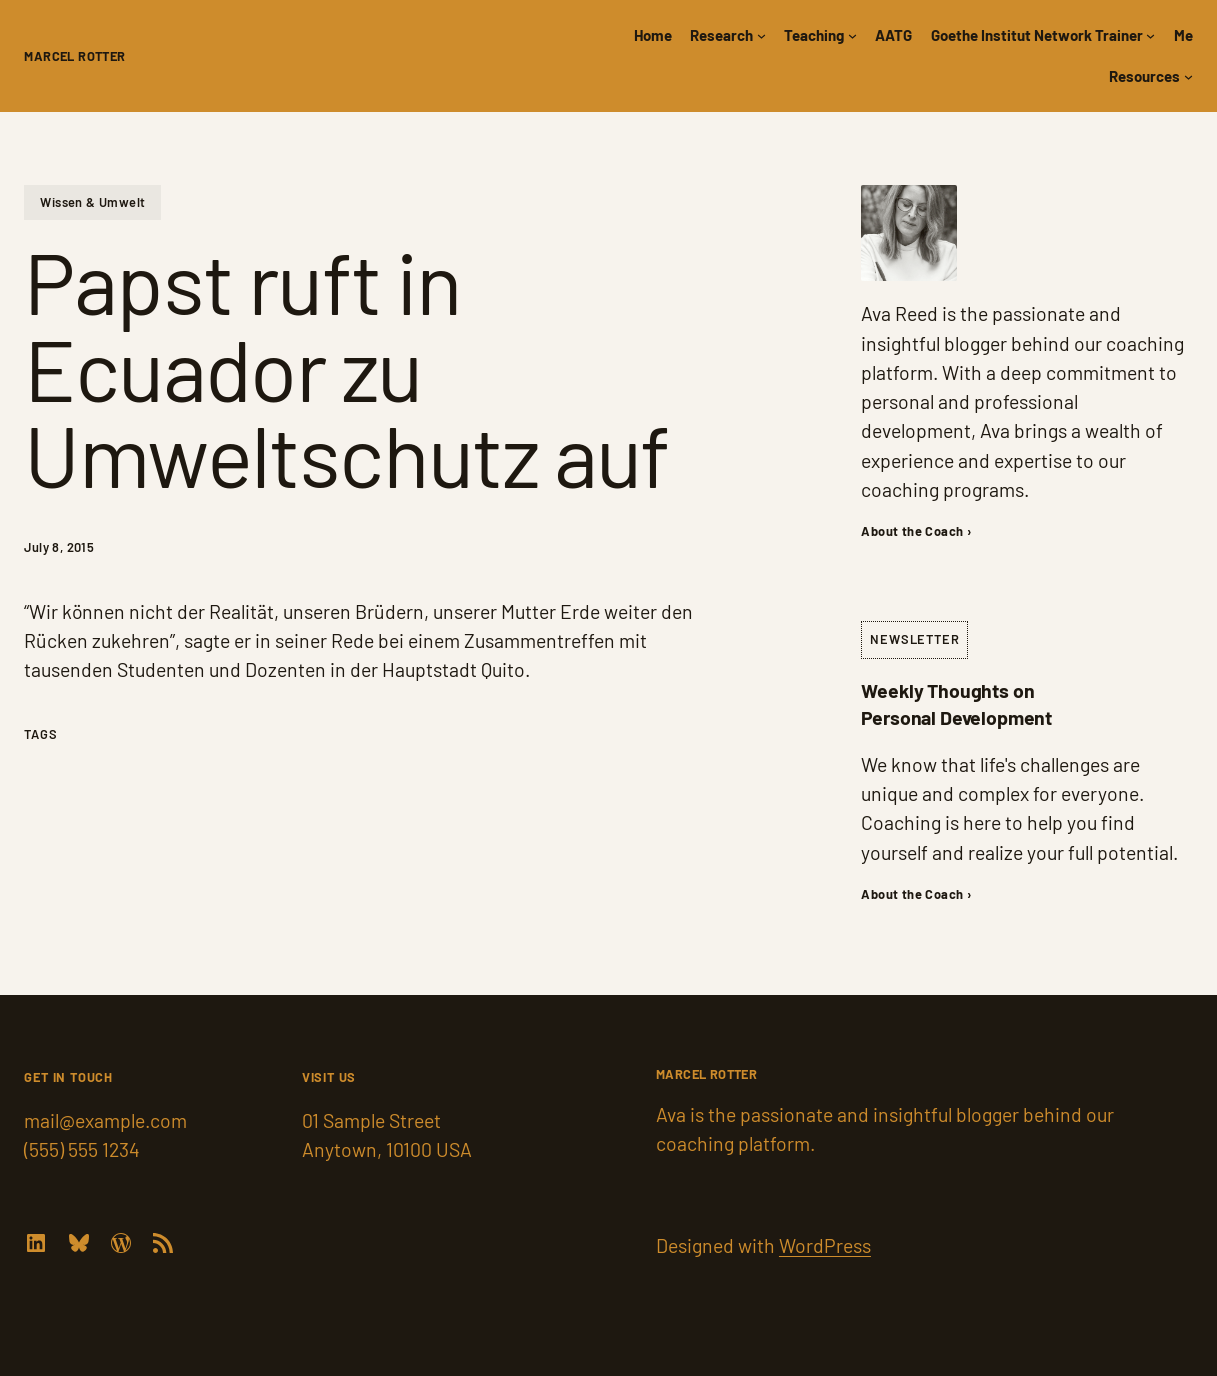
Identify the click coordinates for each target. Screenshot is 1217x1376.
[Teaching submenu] (852, 35)
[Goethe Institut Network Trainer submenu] (1150, 35)
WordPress (825, 1245)
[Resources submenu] (1188, 76)
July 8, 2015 (59, 547)
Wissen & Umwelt (92, 202)
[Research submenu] (761, 35)
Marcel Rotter (74, 56)
